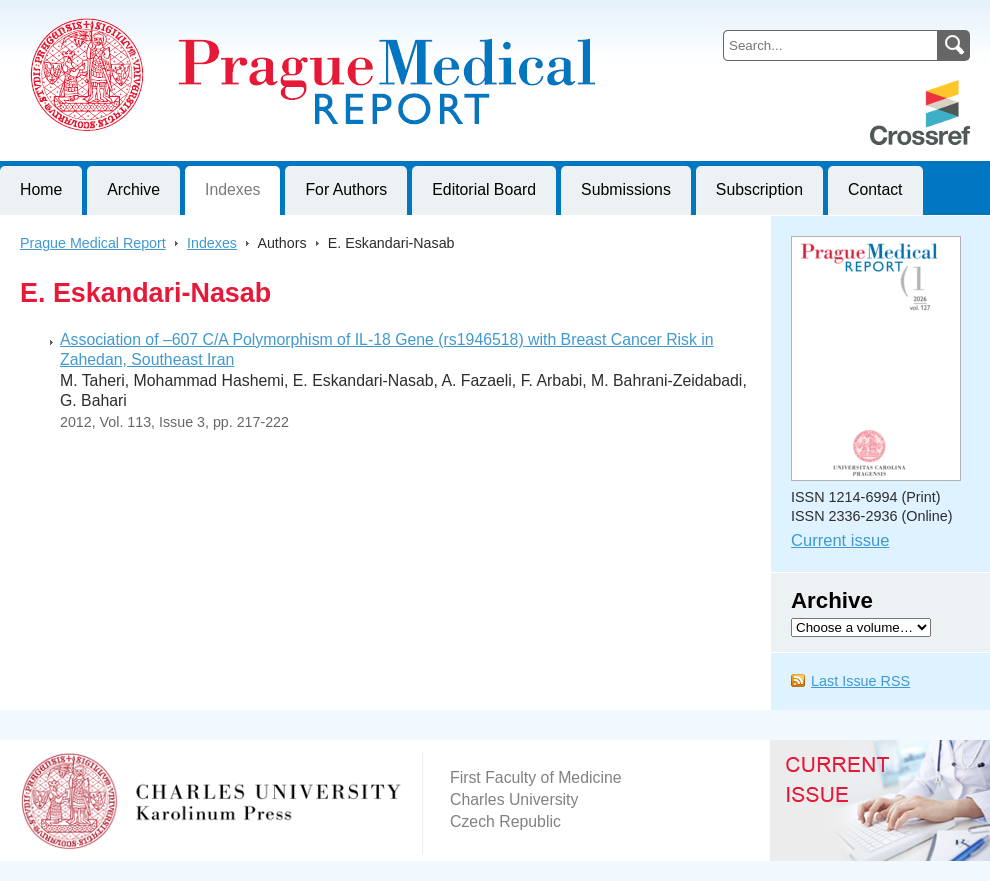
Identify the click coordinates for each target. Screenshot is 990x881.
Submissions (626, 189)
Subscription (759, 189)
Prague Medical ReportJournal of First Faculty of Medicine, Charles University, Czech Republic (245, 16)
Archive (133, 189)
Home (41, 189)
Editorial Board (484, 189)
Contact (875, 189)
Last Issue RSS (860, 681)
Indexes (232, 189)
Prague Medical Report (93, 243)
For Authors (346, 189)
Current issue (840, 540)
